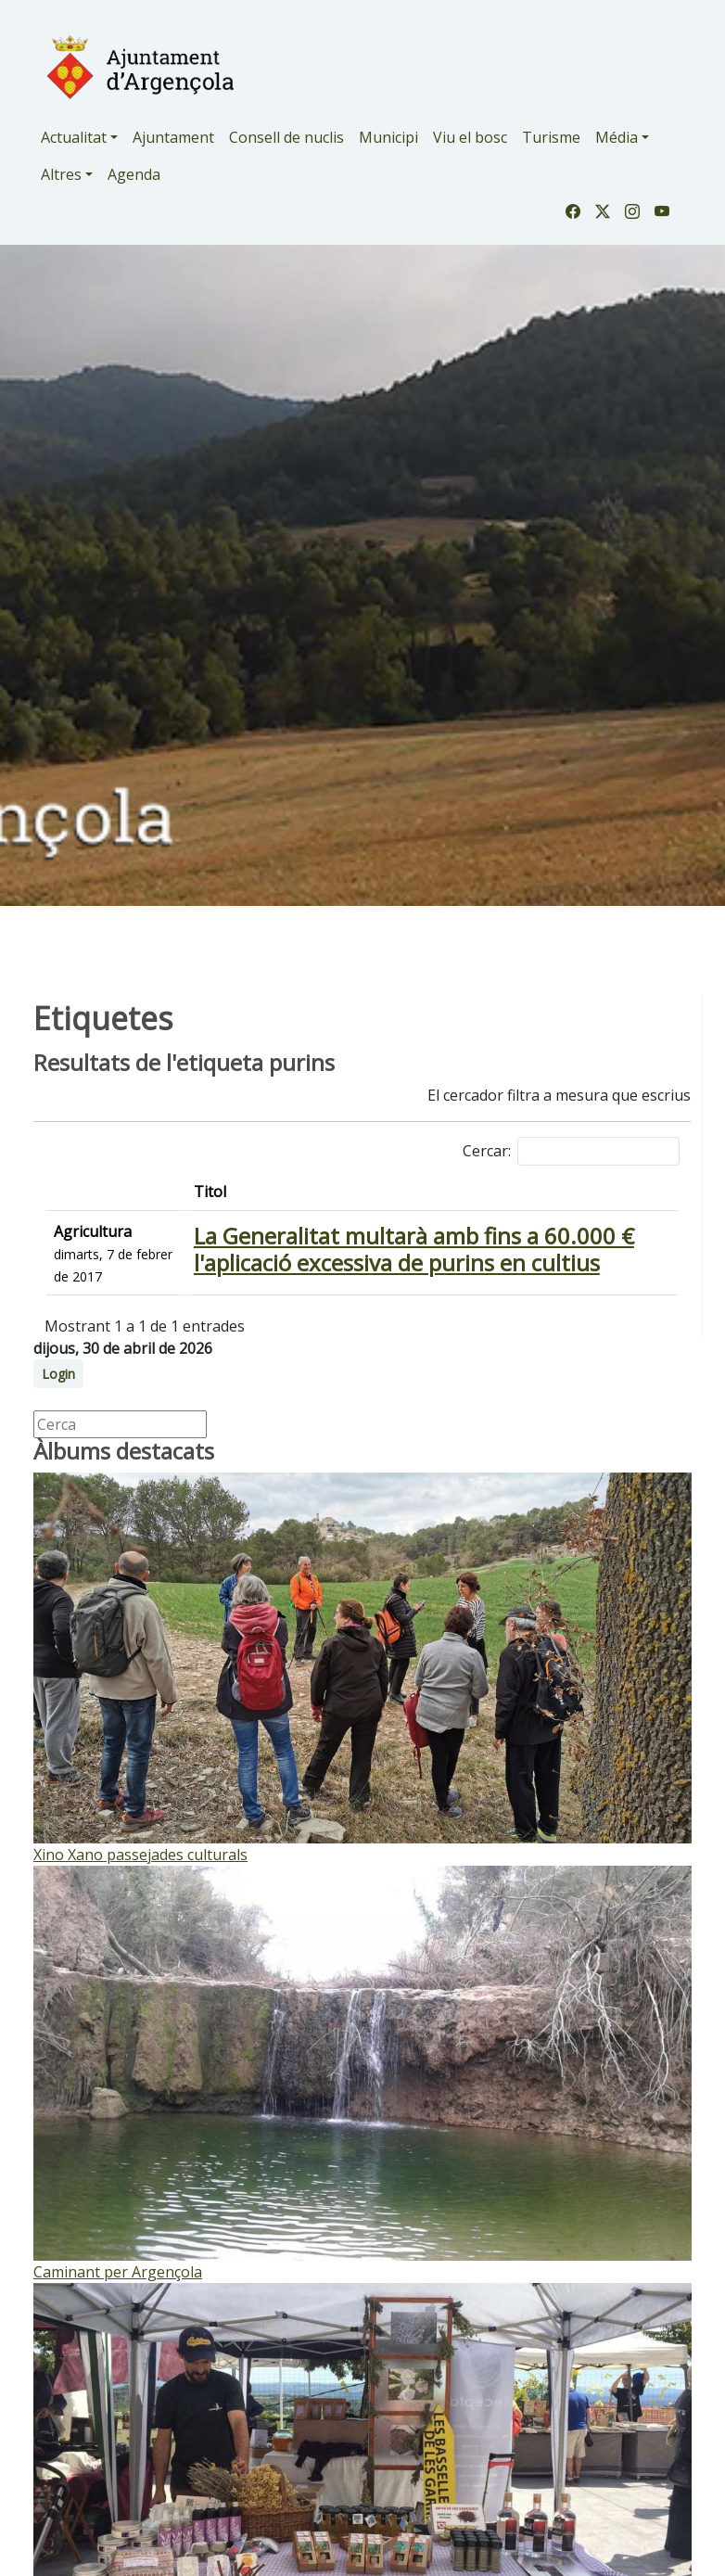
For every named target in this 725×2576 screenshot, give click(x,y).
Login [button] (58, 1374)
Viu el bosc (470, 137)
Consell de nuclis (286, 137)
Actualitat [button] (74, 137)
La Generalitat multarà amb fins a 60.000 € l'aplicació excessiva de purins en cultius (414, 1249)
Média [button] (616, 137)
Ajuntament (173, 137)
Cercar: (571, 1151)
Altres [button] (61, 174)
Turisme (551, 137)
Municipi (388, 137)
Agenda (134, 174)
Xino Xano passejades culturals (140, 1854)
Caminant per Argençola (117, 2272)
